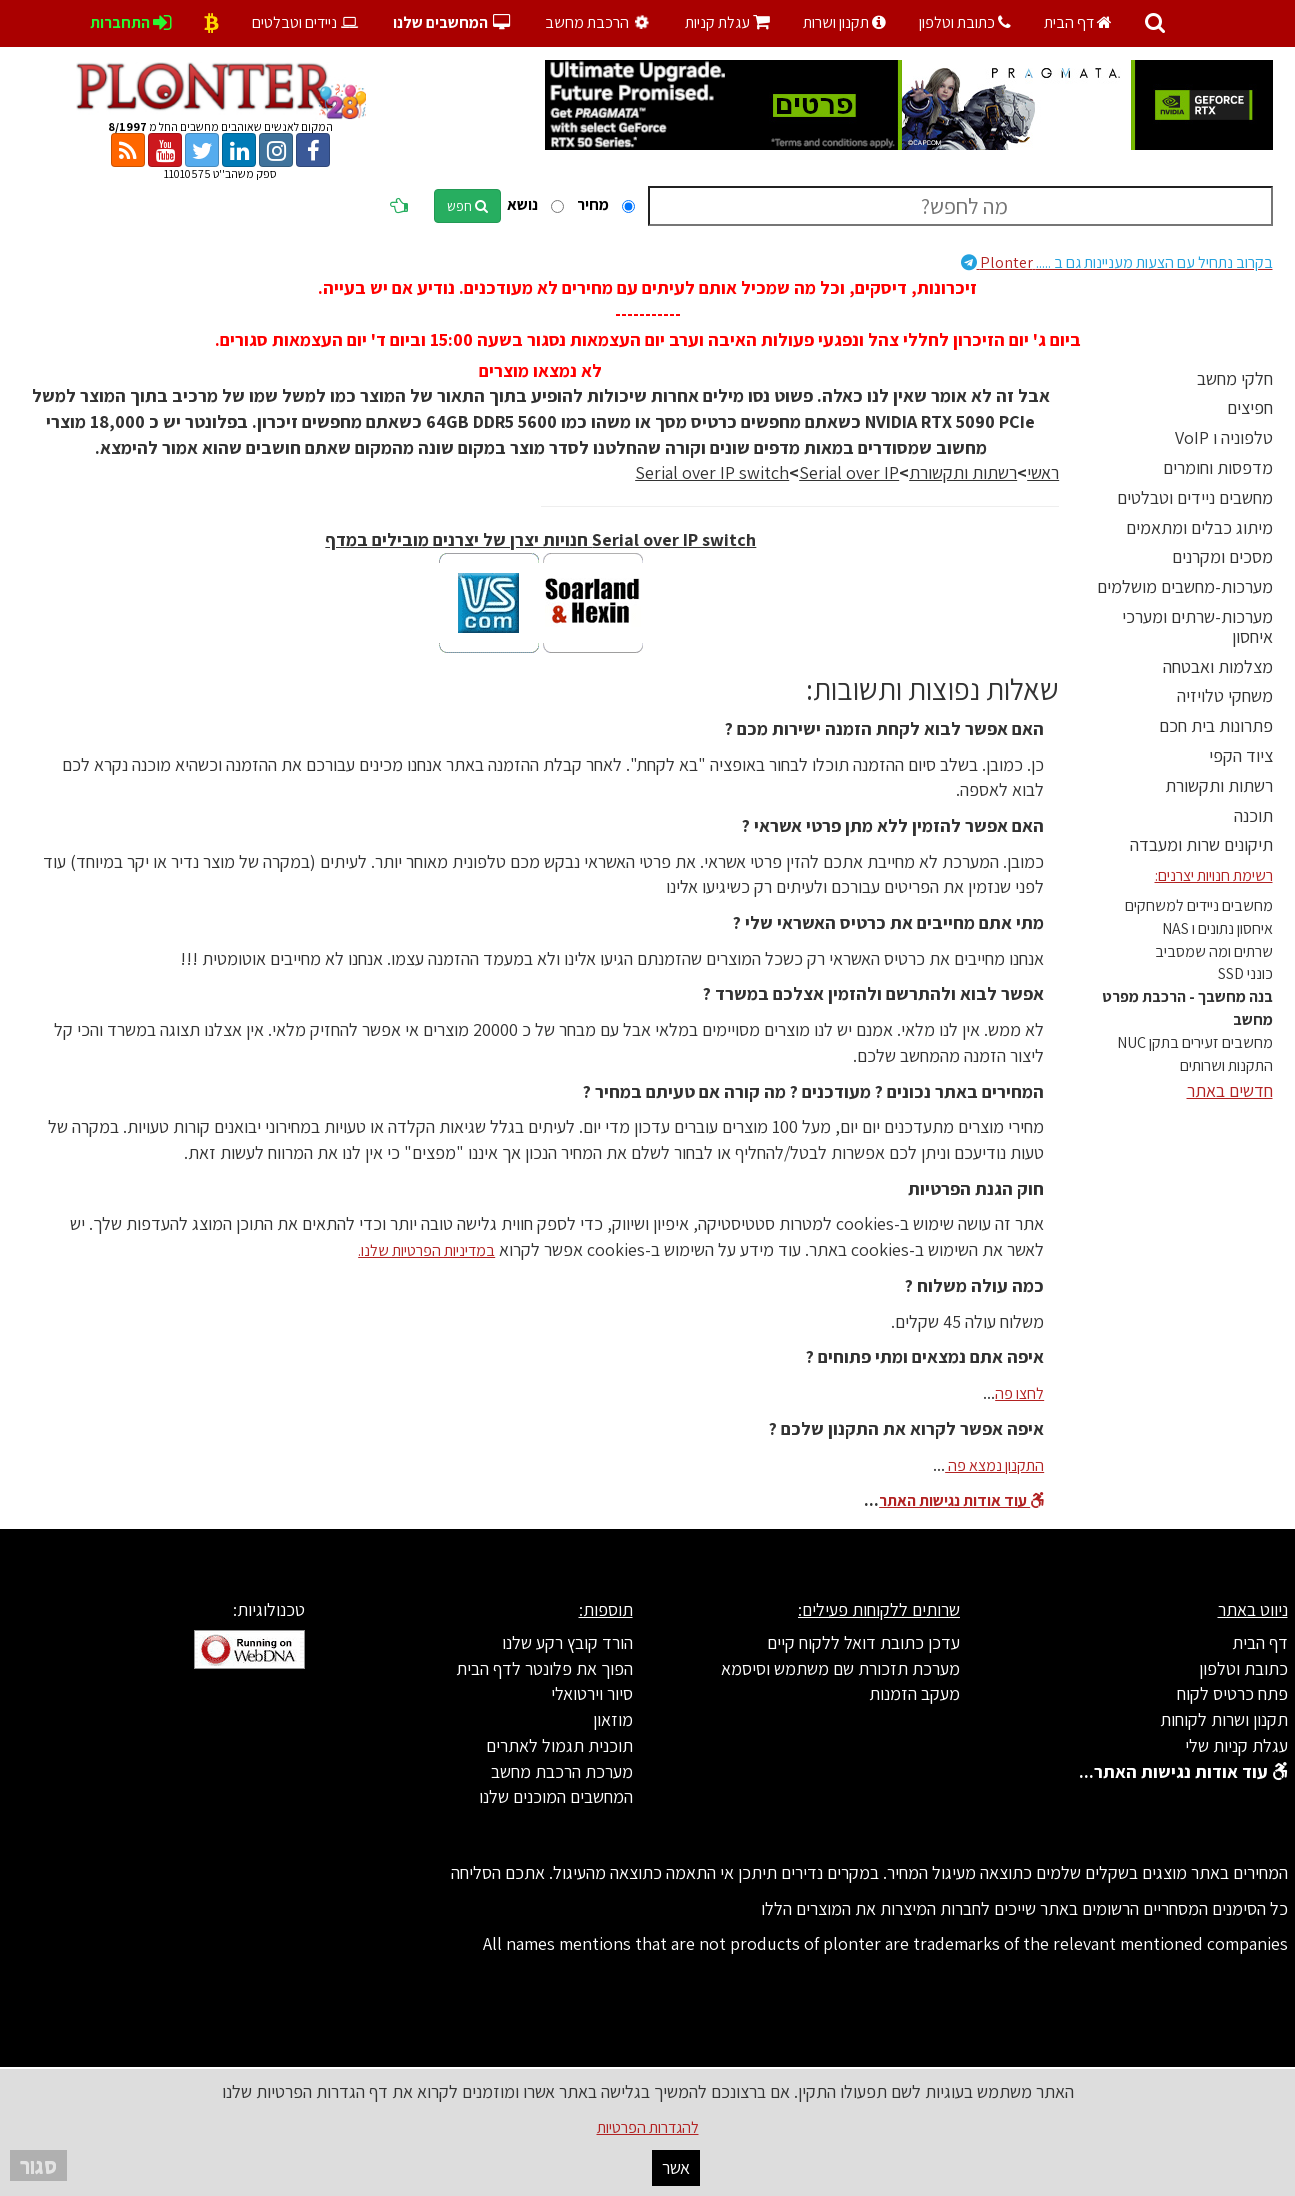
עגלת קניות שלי (1236, 1745)
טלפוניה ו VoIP (1224, 437)
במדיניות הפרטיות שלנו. (426, 1250)
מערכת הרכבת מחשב (562, 1771)
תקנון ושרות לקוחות (1224, 1719)
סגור (38, 2165)
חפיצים (1250, 407)
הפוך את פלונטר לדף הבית (544, 1668)
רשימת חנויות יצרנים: (1214, 875)
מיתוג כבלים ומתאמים (1199, 527)
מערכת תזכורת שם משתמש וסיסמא (840, 1668)
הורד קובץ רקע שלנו (567, 1642)
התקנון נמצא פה (994, 1465)
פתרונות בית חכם (1216, 725)
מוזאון (613, 1719)
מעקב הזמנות (914, 1693)
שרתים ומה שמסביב (1214, 951)
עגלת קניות (727, 22)
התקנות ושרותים (1226, 1065)
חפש (467, 206)
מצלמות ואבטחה (1218, 666)
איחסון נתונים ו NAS (1217, 928)
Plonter (1117, 262)
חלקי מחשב (1235, 378)
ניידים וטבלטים (306, 22)
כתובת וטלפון (965, 22)
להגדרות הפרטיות (648, 2127)
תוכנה (1253, 815)
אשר (676, 2167)
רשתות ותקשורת (1219, 785)
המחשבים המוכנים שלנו (556, 1796)
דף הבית (1078, 22)
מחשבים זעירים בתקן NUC (1195, 1042)
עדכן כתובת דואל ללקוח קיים (863, 1642)
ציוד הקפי (1241, 755)
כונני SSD (1245, 973)
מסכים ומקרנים (1222, 556)
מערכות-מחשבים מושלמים (1185, 586)
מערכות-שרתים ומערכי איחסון (1197, 626)
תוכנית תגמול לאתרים (559, 1745)
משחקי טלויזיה (1225, 695)
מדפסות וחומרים (1218, 467)
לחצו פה (1019, 1393)
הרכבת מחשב (599, 22)
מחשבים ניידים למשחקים (1199, 905)
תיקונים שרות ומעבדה (1201, 844)
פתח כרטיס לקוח (1232, 1693)
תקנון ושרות (844, 22)
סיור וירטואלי (592, 1693)
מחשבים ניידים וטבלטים (1195, 497)
